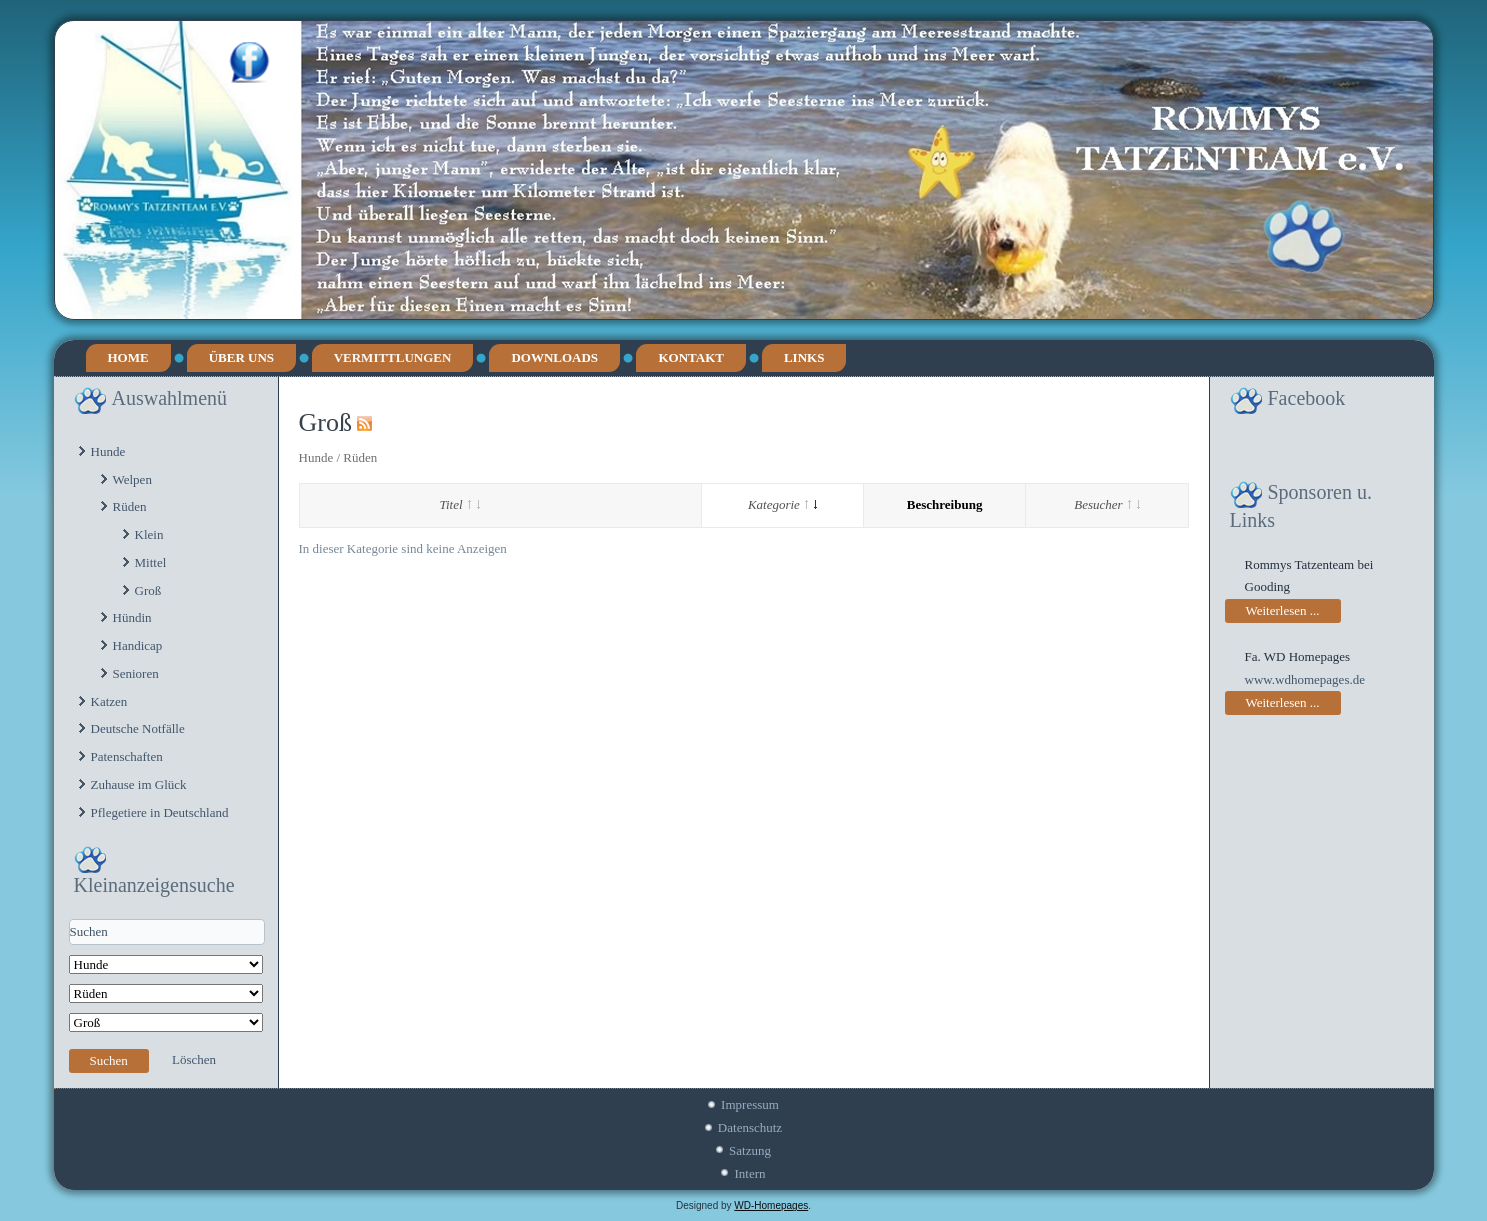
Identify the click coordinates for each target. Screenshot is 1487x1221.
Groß (148, 590)
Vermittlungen (393, 357)
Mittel (151, 562)
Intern (749, 1173)
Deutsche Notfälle (138, 728)
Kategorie (782, 504)
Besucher (1106, 504)
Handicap (138, 645)
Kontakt (691, 357)
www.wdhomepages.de (1305, 679)
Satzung (750, 1150)
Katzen (109, 701)
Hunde (108, 451)
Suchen (109, 1060)
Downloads (554, 357)
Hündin (132, 617)
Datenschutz (750, 1127)
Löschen (194, 1059)
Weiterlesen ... (1283, 610)
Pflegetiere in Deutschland (160, 812)
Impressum (750, 1104)
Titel (460, 504)
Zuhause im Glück (139, 784)
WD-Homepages (771, 1205)
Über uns (241, 357)
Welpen (132, 479)
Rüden (130, 506)
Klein (149, 534)
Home (128, 357)
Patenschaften (127, 756)
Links (804, 357)
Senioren (136, 673)
